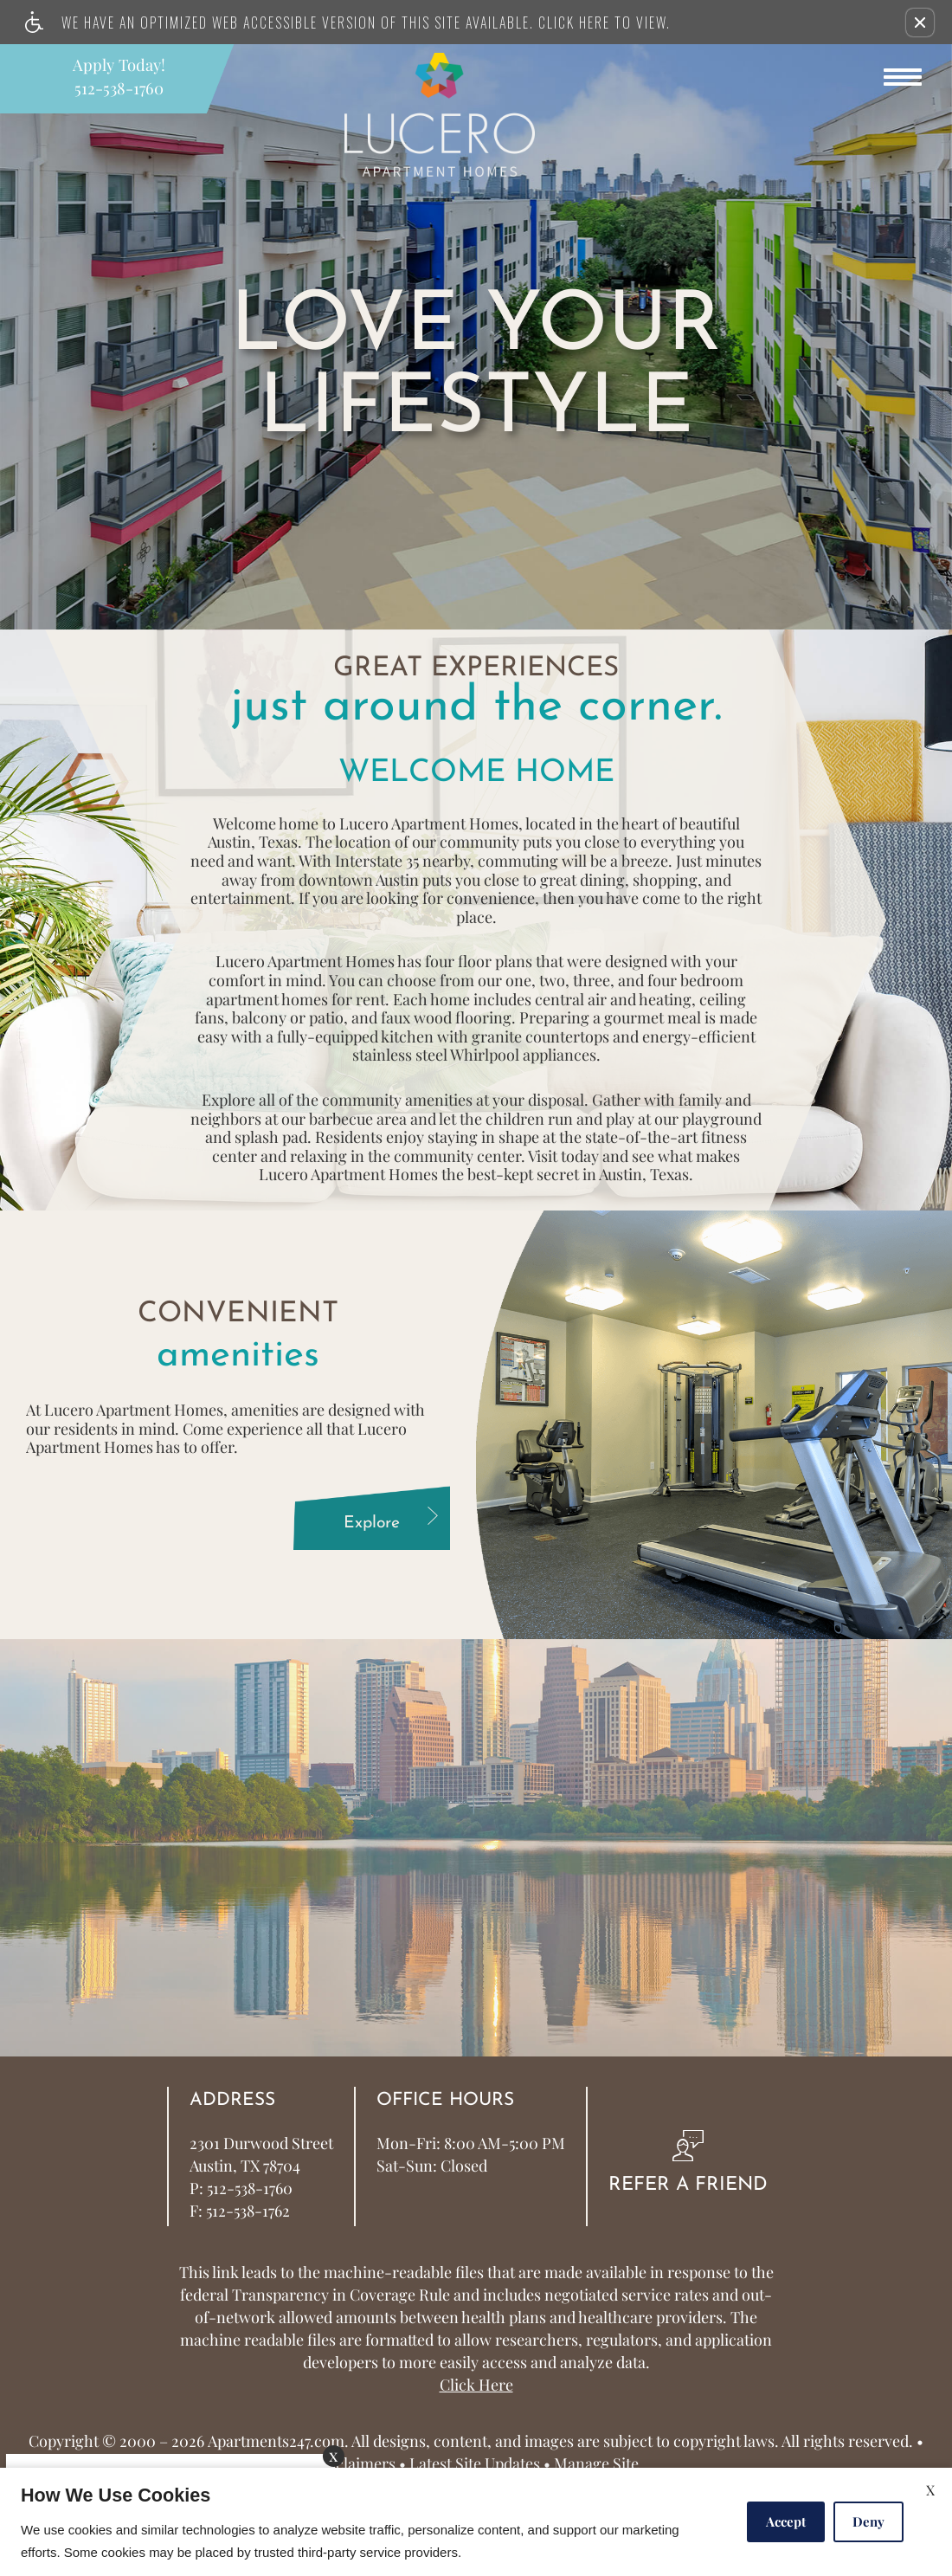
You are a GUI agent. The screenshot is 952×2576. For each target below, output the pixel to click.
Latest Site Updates (474, 2464)
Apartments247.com (276, 2441)
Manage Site (596, 2464)
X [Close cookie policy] (930, 2490)
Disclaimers (354, 2464)
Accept (786, 2521)
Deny (868, 2521)
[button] (920, 22)
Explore (393, 1520)
